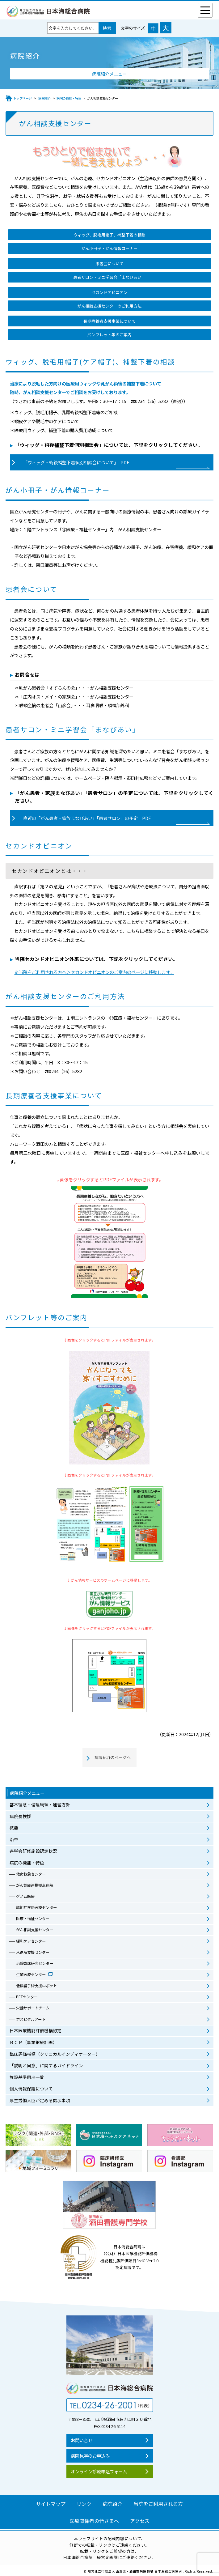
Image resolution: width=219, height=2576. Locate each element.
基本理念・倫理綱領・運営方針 (40, 1804)
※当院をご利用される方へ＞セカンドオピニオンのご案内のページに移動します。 (94, 972)
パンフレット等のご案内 (109, 335)
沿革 (14, 1839)
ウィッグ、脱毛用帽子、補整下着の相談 (109, 235)
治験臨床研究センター (34, 1963)
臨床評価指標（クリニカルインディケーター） (55, 2054)
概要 (14, 1828)
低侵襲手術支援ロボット (36, 1985)
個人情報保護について (31, 2088)
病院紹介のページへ (113, 1757)
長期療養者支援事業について (109, 321)
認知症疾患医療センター (36, 1907)
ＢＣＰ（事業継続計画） (33, 2042)
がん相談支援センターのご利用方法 (109, 306)
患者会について (109, 263)
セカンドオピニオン (109, 292)
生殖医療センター (31, 1974)
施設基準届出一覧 (27, 2077)
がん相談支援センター (34, 1929)
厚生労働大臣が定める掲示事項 (40, 2100)
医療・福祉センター (32, 1918)
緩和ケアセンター (31, 1941)
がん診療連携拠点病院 (34, 1885)
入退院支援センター (32, 1952)
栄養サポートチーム (32, 2008)
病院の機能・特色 (27, 1863)
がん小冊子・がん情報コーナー (109, 248)
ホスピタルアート (30, 2019)
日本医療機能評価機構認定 (35, 2030)
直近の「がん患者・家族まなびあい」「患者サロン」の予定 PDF (87, 818)
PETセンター (27, 1997)
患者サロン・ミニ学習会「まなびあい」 (109, 277)
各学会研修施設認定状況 (33, 1851)
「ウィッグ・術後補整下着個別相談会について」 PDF (76, 462)
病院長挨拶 (20, 1816)
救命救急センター (31, 1874)
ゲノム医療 (25, 1896)
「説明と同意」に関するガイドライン (46, 2065)
